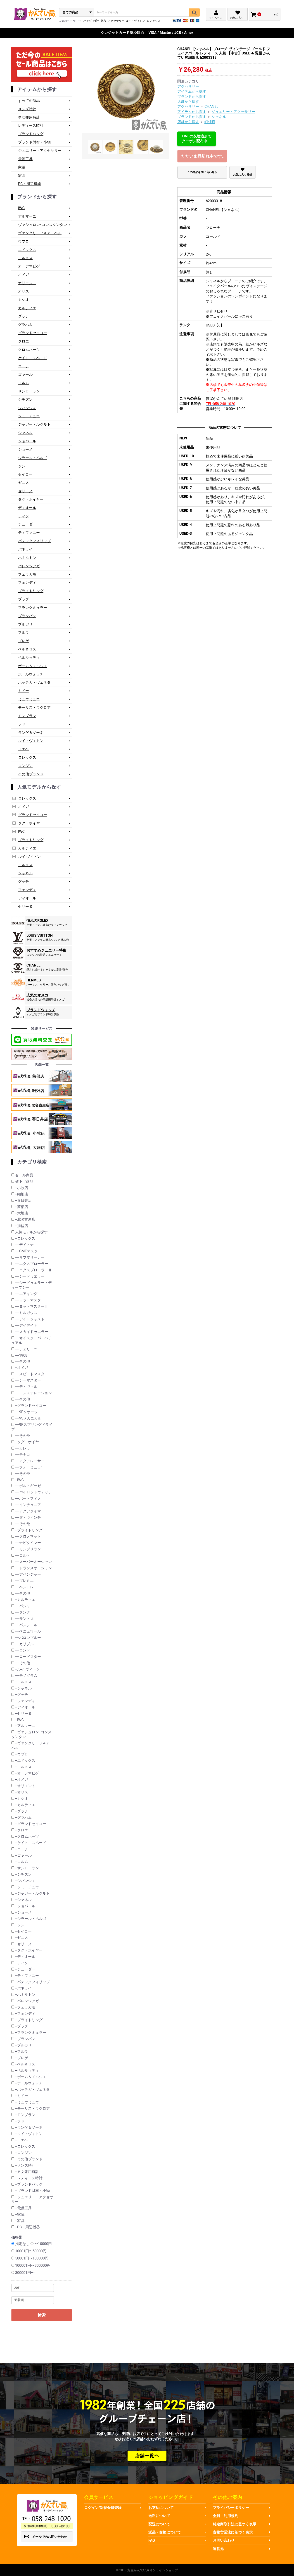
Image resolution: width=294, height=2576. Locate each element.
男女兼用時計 (29, 117)
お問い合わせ (224, 2540)
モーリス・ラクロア (34, 707)
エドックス (27, 250)
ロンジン (25, 766)
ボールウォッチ (30, 674)
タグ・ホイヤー (30, 499)
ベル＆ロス (27, 649)
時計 (96, 20)
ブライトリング (30, 591)
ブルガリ (25, 624)
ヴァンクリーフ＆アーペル (40, 233)
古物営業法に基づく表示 (233, 2532)
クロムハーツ (29, 349)
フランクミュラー (32, 607)
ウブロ (23, 241)
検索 (42, 2315)
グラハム (25, 324)
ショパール (27, 441)
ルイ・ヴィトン (135, 20)
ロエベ (23, 749)
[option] (125, 90)
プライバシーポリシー (231, 2508)
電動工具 (25, 159)
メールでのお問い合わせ (49, 2536)
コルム (23, 383)
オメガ (23, 274)
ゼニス (23, 483)
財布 (103, 20)
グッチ (23, 316)
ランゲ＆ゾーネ (30, 732)
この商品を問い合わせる (202, 172)
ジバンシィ (27, 408)
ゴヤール (25, 374)
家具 (21, 176)
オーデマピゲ (29, 266)
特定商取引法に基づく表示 (234, 2524)
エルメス (25, 258)
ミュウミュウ (29, 699)
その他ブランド (30, 774)
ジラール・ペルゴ (32, 458)
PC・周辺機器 (29, 184)
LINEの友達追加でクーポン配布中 (196, 138)
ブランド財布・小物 (34, 142)
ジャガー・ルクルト (34, 424)
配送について (159, 2524)
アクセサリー (116, 20)
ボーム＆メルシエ (32, 666)
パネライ (25, 549)
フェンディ (27, 582)
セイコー (25, 474)
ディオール (27, 508)
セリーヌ (25, 491)
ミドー (23, 691)
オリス (23, 291)
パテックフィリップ (34, 541)
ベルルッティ (29, 657)
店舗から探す (188, 101)
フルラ (23, 632)
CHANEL (211, 106)
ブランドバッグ (30, 134)
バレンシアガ (29, 566)
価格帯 (16, 2237)
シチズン (25, 399)
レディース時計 (30, 125)
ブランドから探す (191, 96)
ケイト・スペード (32, 358)
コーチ (23, 366)
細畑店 (209, 122)
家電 (21, 167)
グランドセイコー (32, 333)
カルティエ (27, 308)
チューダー (27, 524)
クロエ (23, 341)
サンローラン (29, 391)
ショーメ (25, 449)
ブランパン (27, 616)
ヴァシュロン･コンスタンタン (42, 225)
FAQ (151, 2540)
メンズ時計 (27, 109)
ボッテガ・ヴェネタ (34, 682)
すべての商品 (29, 101)
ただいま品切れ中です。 (203, 156)
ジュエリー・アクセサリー (40, 150)
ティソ (23, 516)
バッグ (87, 20)
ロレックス (153, 20)
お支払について (161, 2508)
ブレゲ (23, 641)
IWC (21, 208)
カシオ (23, 300)
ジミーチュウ (29, 416)
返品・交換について (164, 2532)
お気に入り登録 (242, 172)
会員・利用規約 (225, 2516)
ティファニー (29, 532)
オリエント (27, 283)
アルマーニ (27, 216)
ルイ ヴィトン (29, 856)
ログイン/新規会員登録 (103, 2508)
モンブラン (27, 716)
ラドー (23, 724)
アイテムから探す (191, 91)
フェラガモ (27, 574)
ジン (21, 466)
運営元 (218, 2549)
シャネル (25, 433)
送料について (159, 2516)
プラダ (23, 599)
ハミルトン (27, 558)
